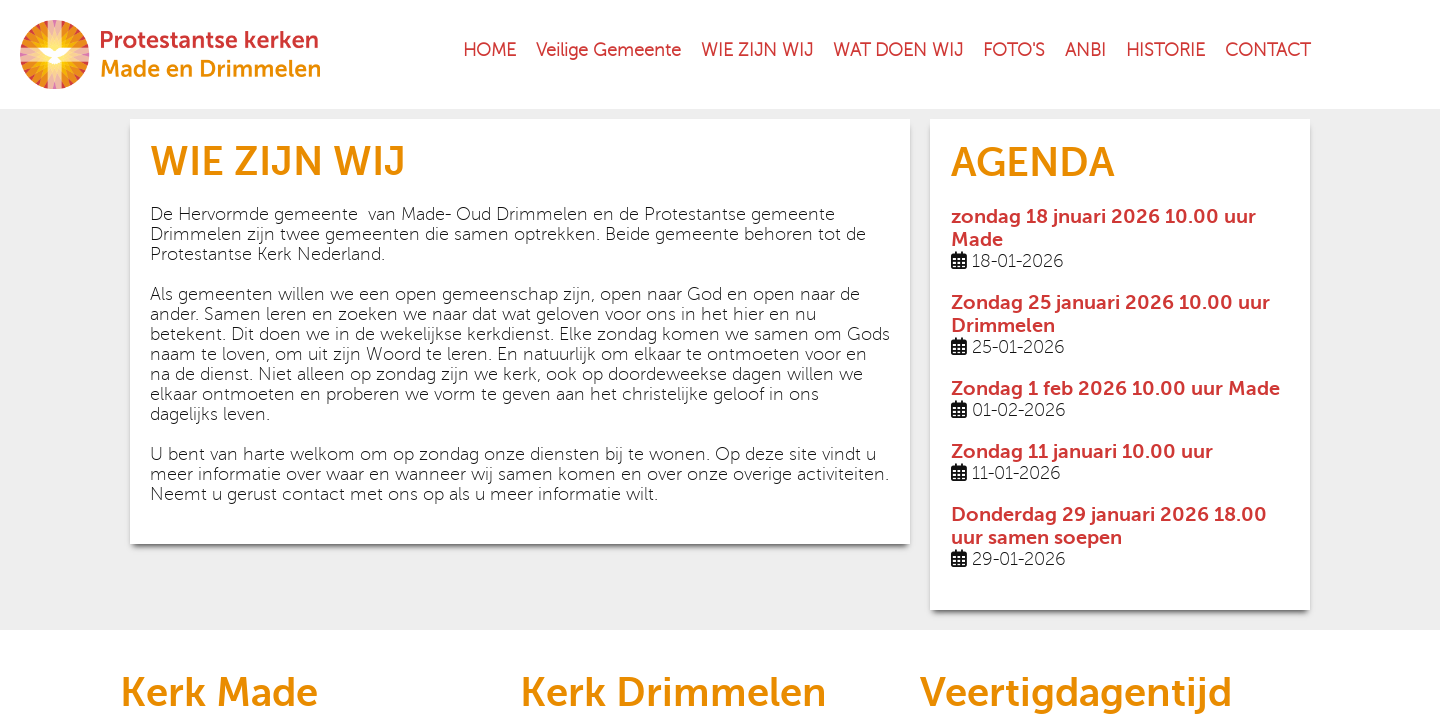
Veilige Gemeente (608, 50)
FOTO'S (1014, 50)
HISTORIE (1165, 50)
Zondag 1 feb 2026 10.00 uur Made (1115, 388)
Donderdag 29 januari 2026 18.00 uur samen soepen (1109, 526)
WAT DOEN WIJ (898, 50)
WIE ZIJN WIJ (757, 50)
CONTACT (1267, 50)
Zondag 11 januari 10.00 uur (1082, 451)
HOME (489, 50)
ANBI (1085, 50)
